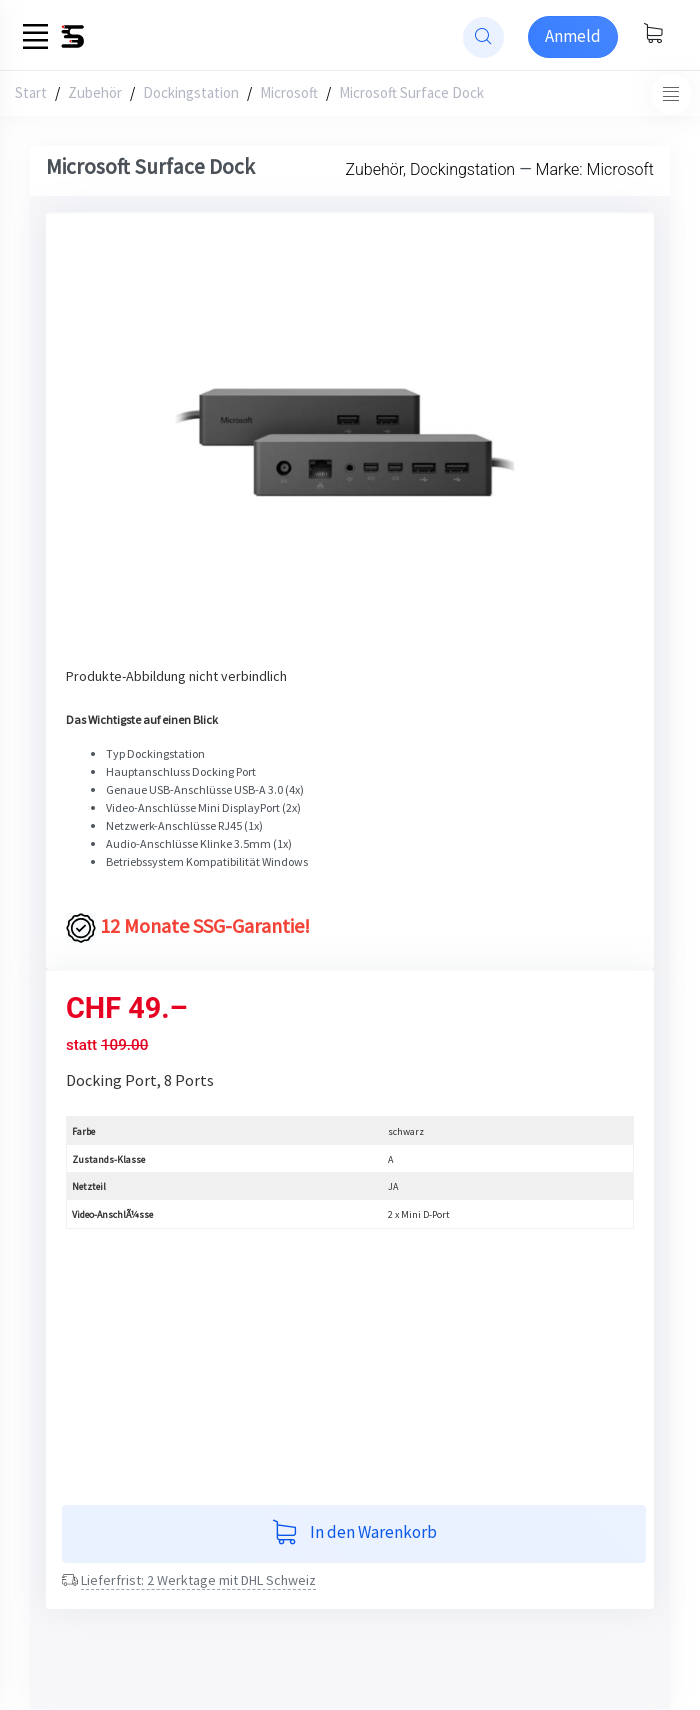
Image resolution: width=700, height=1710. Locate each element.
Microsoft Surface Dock (411, 92)
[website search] (483, 37)
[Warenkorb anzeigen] (653, 35)
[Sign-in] (573, 37)
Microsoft (289, 92)
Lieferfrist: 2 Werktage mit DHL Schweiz (198, 1580)
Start (31, 92)
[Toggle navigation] (671, 94)
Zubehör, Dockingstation (431, 169)
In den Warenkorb (354, 1534)
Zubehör (95, 92)
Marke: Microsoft (595, 169)
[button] (108, 450)
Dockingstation (191, 92)
